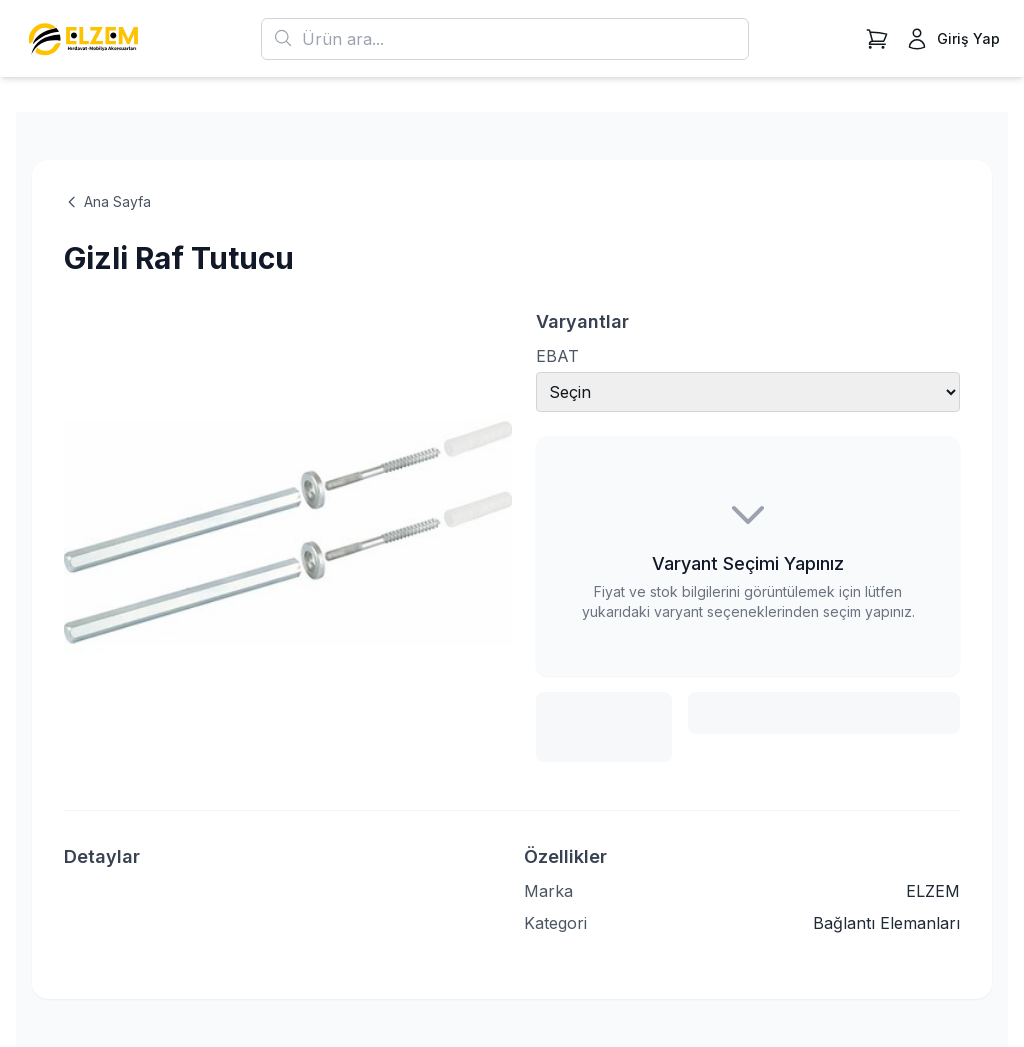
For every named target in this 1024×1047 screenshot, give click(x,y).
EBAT (557, 356)
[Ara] (283, 38)
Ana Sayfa (107, 201)
